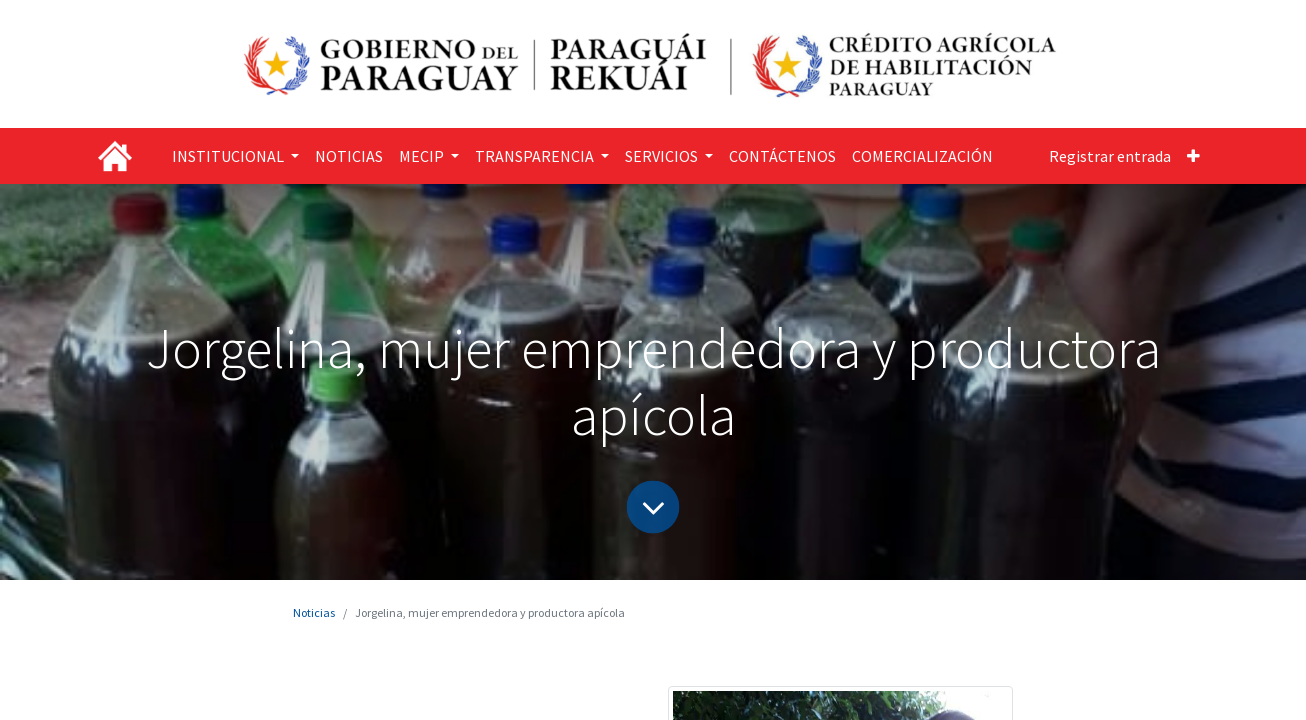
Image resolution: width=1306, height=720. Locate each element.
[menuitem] (349, 156)
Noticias (314, 612)
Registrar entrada (1110, 156)
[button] (1193, 156)
